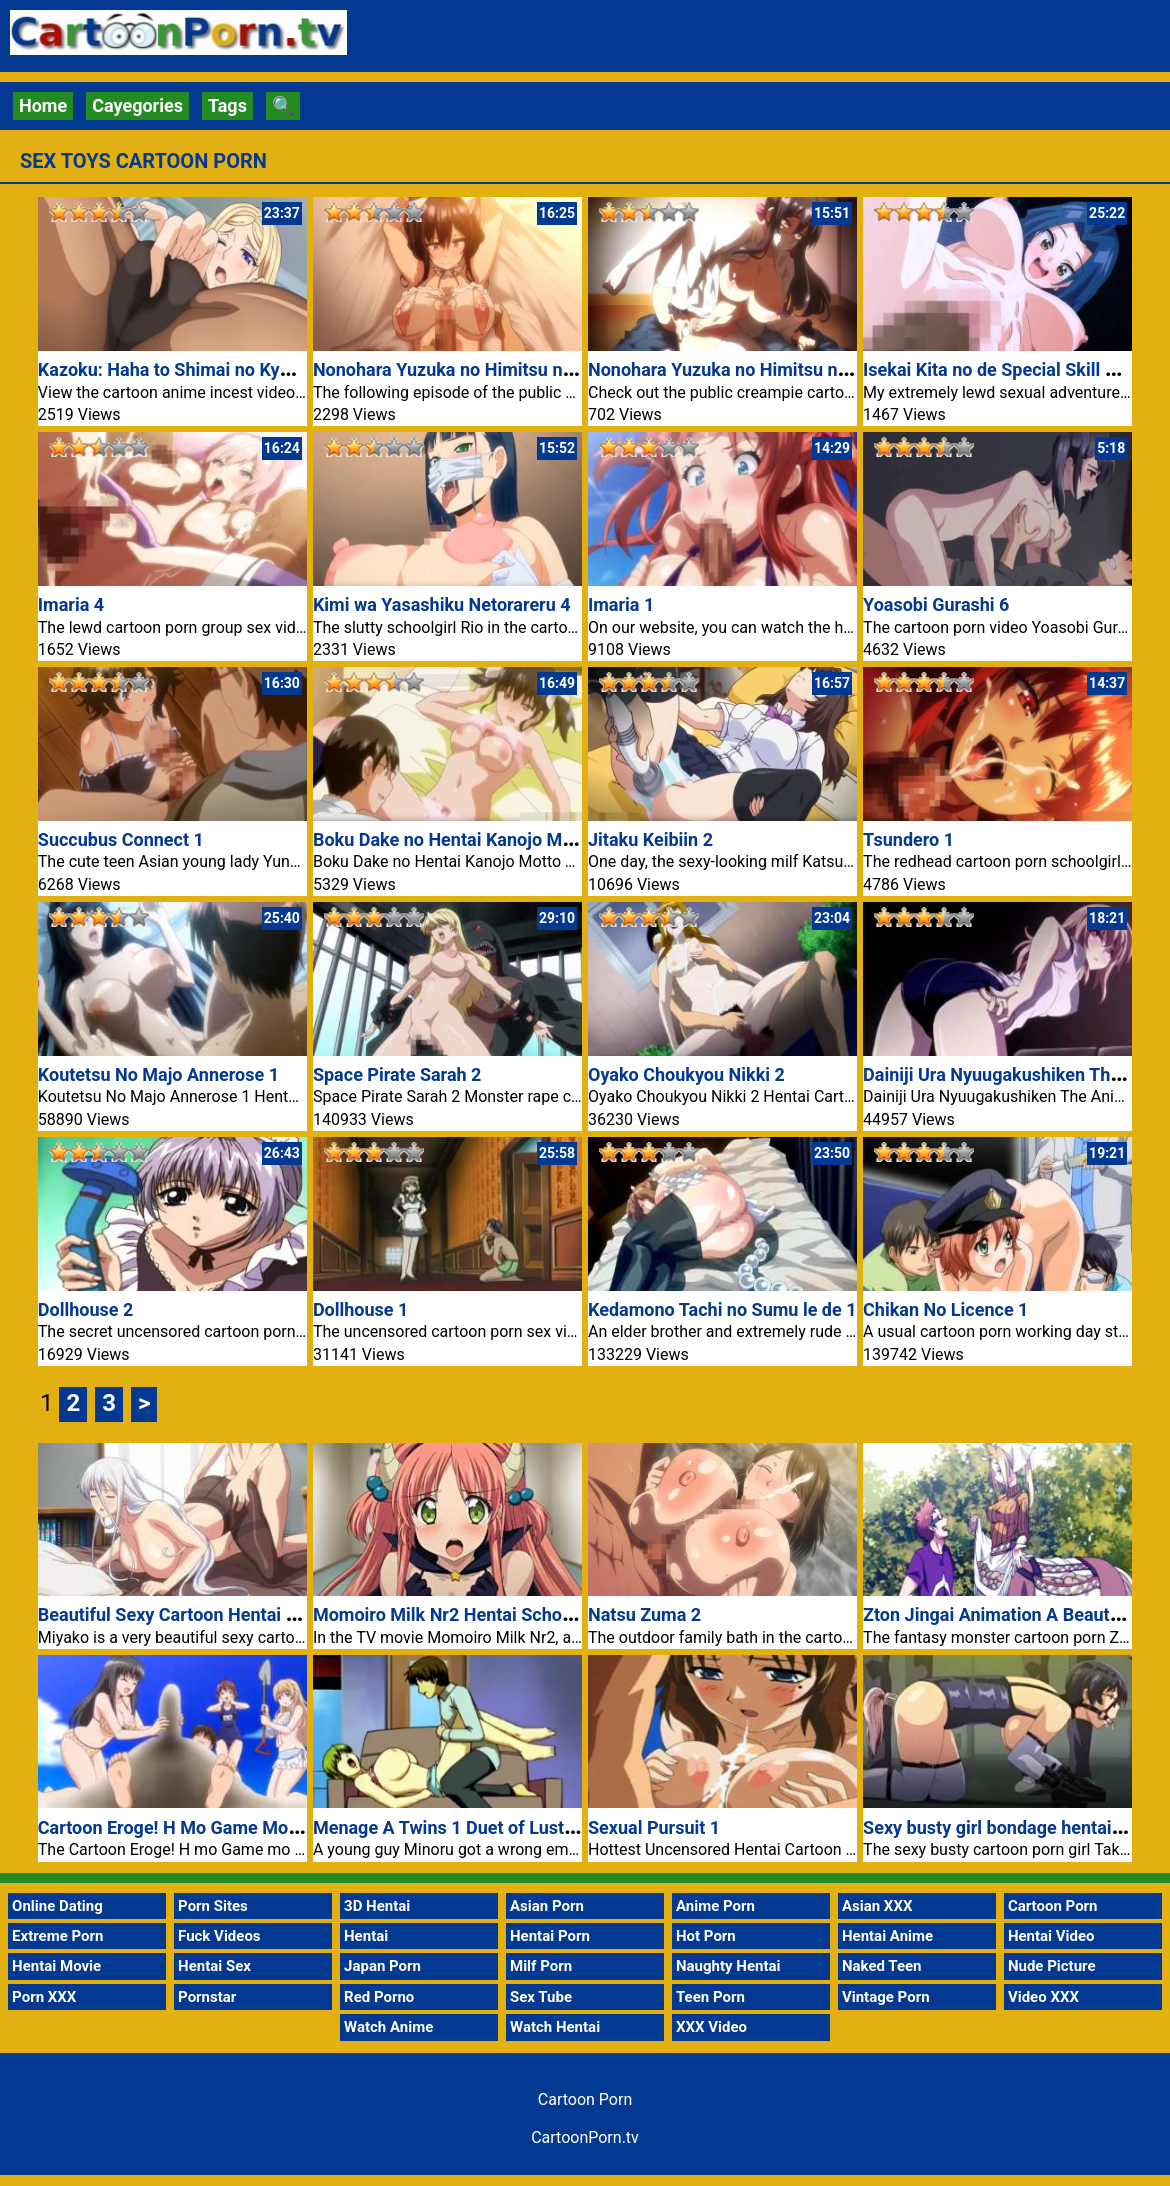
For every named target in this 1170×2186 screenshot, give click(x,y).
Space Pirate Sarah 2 (397, 1074)
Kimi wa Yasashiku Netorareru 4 (442, 604)
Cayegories (137, 105)
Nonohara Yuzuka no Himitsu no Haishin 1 (758, 369)
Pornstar (207, 1997)
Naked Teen (882, 1966)
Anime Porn (715, 1906)
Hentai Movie (56, 1966)
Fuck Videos (219, 1936)
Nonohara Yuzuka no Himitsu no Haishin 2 (483, 369)
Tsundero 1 (908, 839)
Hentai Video (1051, 1936)
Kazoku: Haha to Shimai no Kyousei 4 (188, 369)
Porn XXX (44, 1997)
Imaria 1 (621, 604)
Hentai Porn (550, 1936)
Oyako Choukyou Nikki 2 (686, 1074)
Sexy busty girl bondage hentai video (1011, 1827)
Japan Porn (382, 1966)
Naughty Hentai (728, 1966)
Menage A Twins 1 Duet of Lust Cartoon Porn (494, 1827)
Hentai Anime (887, 1936)
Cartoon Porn (1053, 1906)
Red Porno (379, 1997)
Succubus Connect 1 (121, 839)
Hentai (366, 1936)
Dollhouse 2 (85, 1309)
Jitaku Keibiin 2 (650, 839)
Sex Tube (541, 1997)
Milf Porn (541, 1966)
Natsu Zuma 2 (644, 1614)
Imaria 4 (71, 604)
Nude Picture (1052, 1966)
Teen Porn (710, 1997)
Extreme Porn (57, 1936)
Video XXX (1043, 1997)
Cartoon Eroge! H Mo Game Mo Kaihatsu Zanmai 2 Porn (262, 1827)
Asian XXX (877, 1906)
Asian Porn (547, 1906)
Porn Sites (213, 1906)
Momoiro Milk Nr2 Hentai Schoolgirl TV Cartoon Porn (527, 1614)
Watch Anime (388, 2027)
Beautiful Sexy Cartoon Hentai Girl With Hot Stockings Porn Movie (304, 1614)
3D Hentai (377, 1906)
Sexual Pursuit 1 (654, 1827)
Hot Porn (706, 1936)
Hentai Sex (214, 1966)
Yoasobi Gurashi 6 (936, 604)
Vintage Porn (886, 1997)
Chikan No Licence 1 (945, 1309)
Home (43, 105)
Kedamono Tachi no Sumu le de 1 (722, 1309)
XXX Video (711, 2027)
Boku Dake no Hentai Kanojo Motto (454, 839)
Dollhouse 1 (360, 1309)
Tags (227, 105)
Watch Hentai (555, 2027)
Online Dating (57, 1906)
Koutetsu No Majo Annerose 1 (158, 1074)
